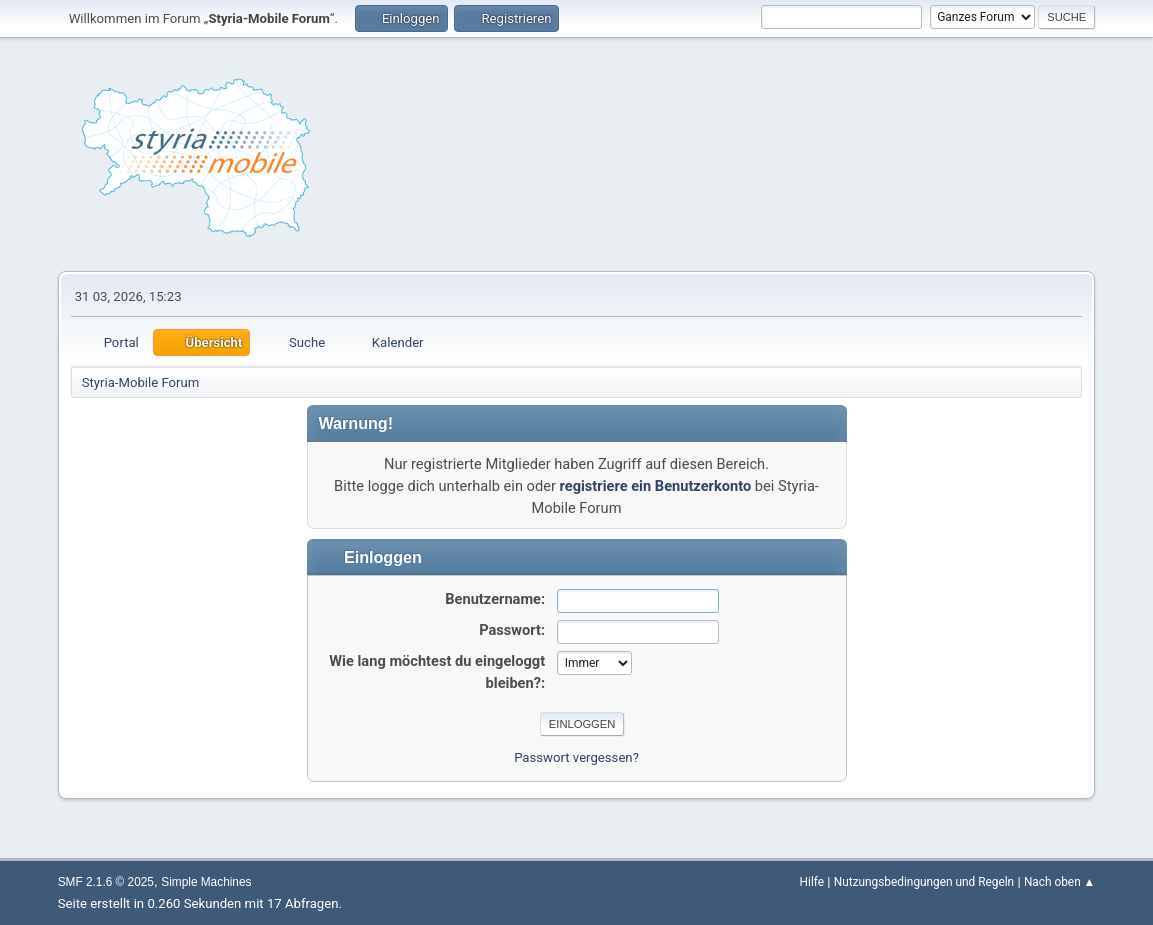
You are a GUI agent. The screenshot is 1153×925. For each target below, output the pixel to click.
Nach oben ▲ (1059, 882)
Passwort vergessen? (576, 757)
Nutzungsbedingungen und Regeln (924, 882)
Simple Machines (206, 882)
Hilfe (812, 882)
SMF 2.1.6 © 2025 (106, 882)
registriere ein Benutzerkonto (656, 486)
